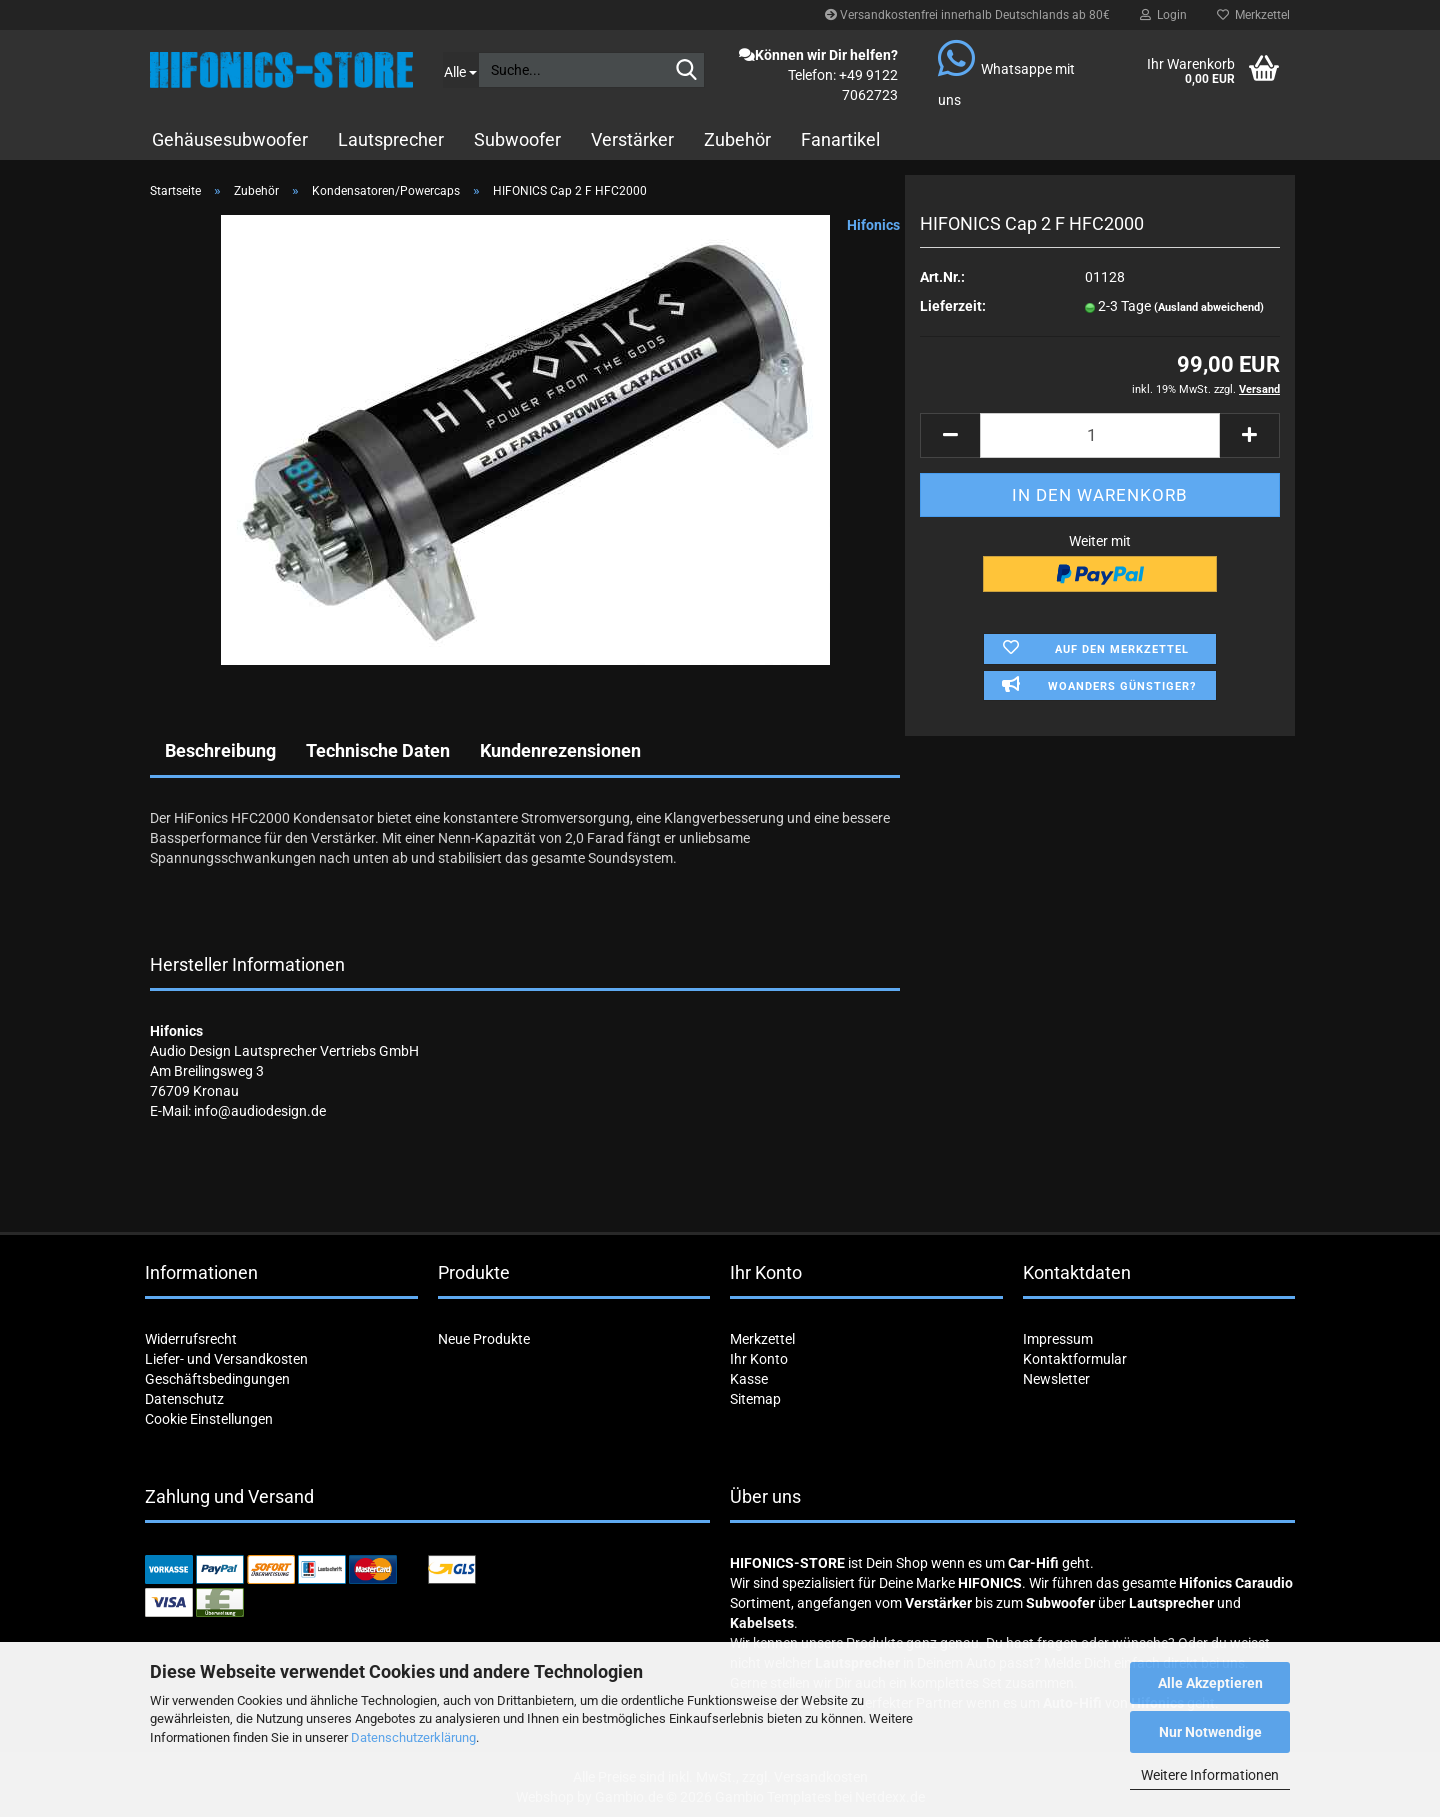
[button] (950, 435)
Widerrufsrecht (191, 1339)
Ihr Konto (759, 1359)
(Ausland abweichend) (1209, 307)
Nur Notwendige (1210, 1732)
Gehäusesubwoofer (230, 139)
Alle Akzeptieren (1210, 1683)
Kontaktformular (1075, 1359)
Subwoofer (517, 139)
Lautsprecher (391, 139)
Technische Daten (378, 750)
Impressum (1058, 1339)
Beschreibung (220, 750)
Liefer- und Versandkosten (226, 1359)
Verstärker (632, 139)
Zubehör (737, 139)
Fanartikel (840, 139)
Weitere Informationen (1210, 1775)
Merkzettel (1253, 15)
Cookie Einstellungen (209, 1419)
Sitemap (755, 1399)
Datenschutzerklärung (413, 1737)
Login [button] (1163, 15)
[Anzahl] (1100, 435)
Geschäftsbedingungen (217, 1379)
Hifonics (873, 225)
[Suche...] (460, 70)
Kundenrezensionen (560, 750)
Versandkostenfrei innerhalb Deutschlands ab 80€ (967, 15)
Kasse (749, 1379)
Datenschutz (184, 1399)
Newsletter (1056, 1379)
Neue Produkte (484, 1339)
